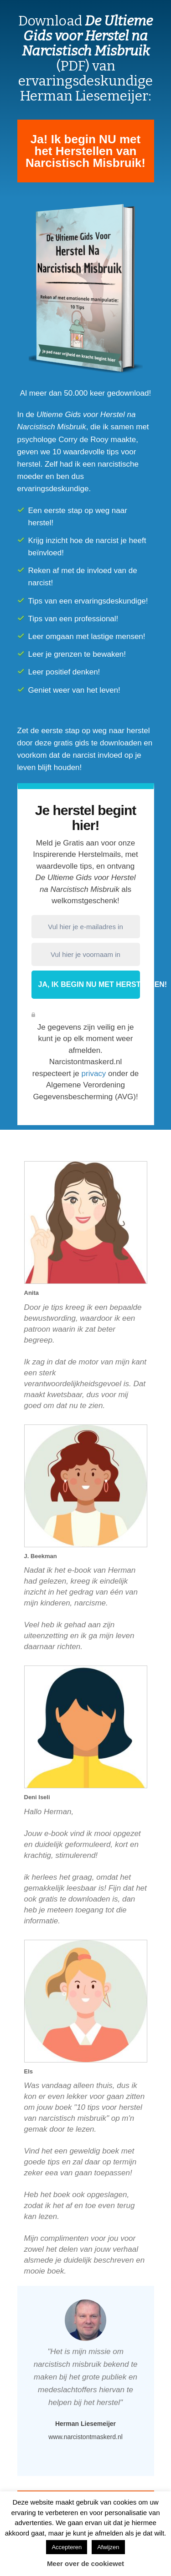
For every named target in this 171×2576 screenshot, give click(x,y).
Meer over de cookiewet (85, 2563)
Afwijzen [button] (108, 2547)
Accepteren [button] (67, 2547)
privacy (94, 1073)
